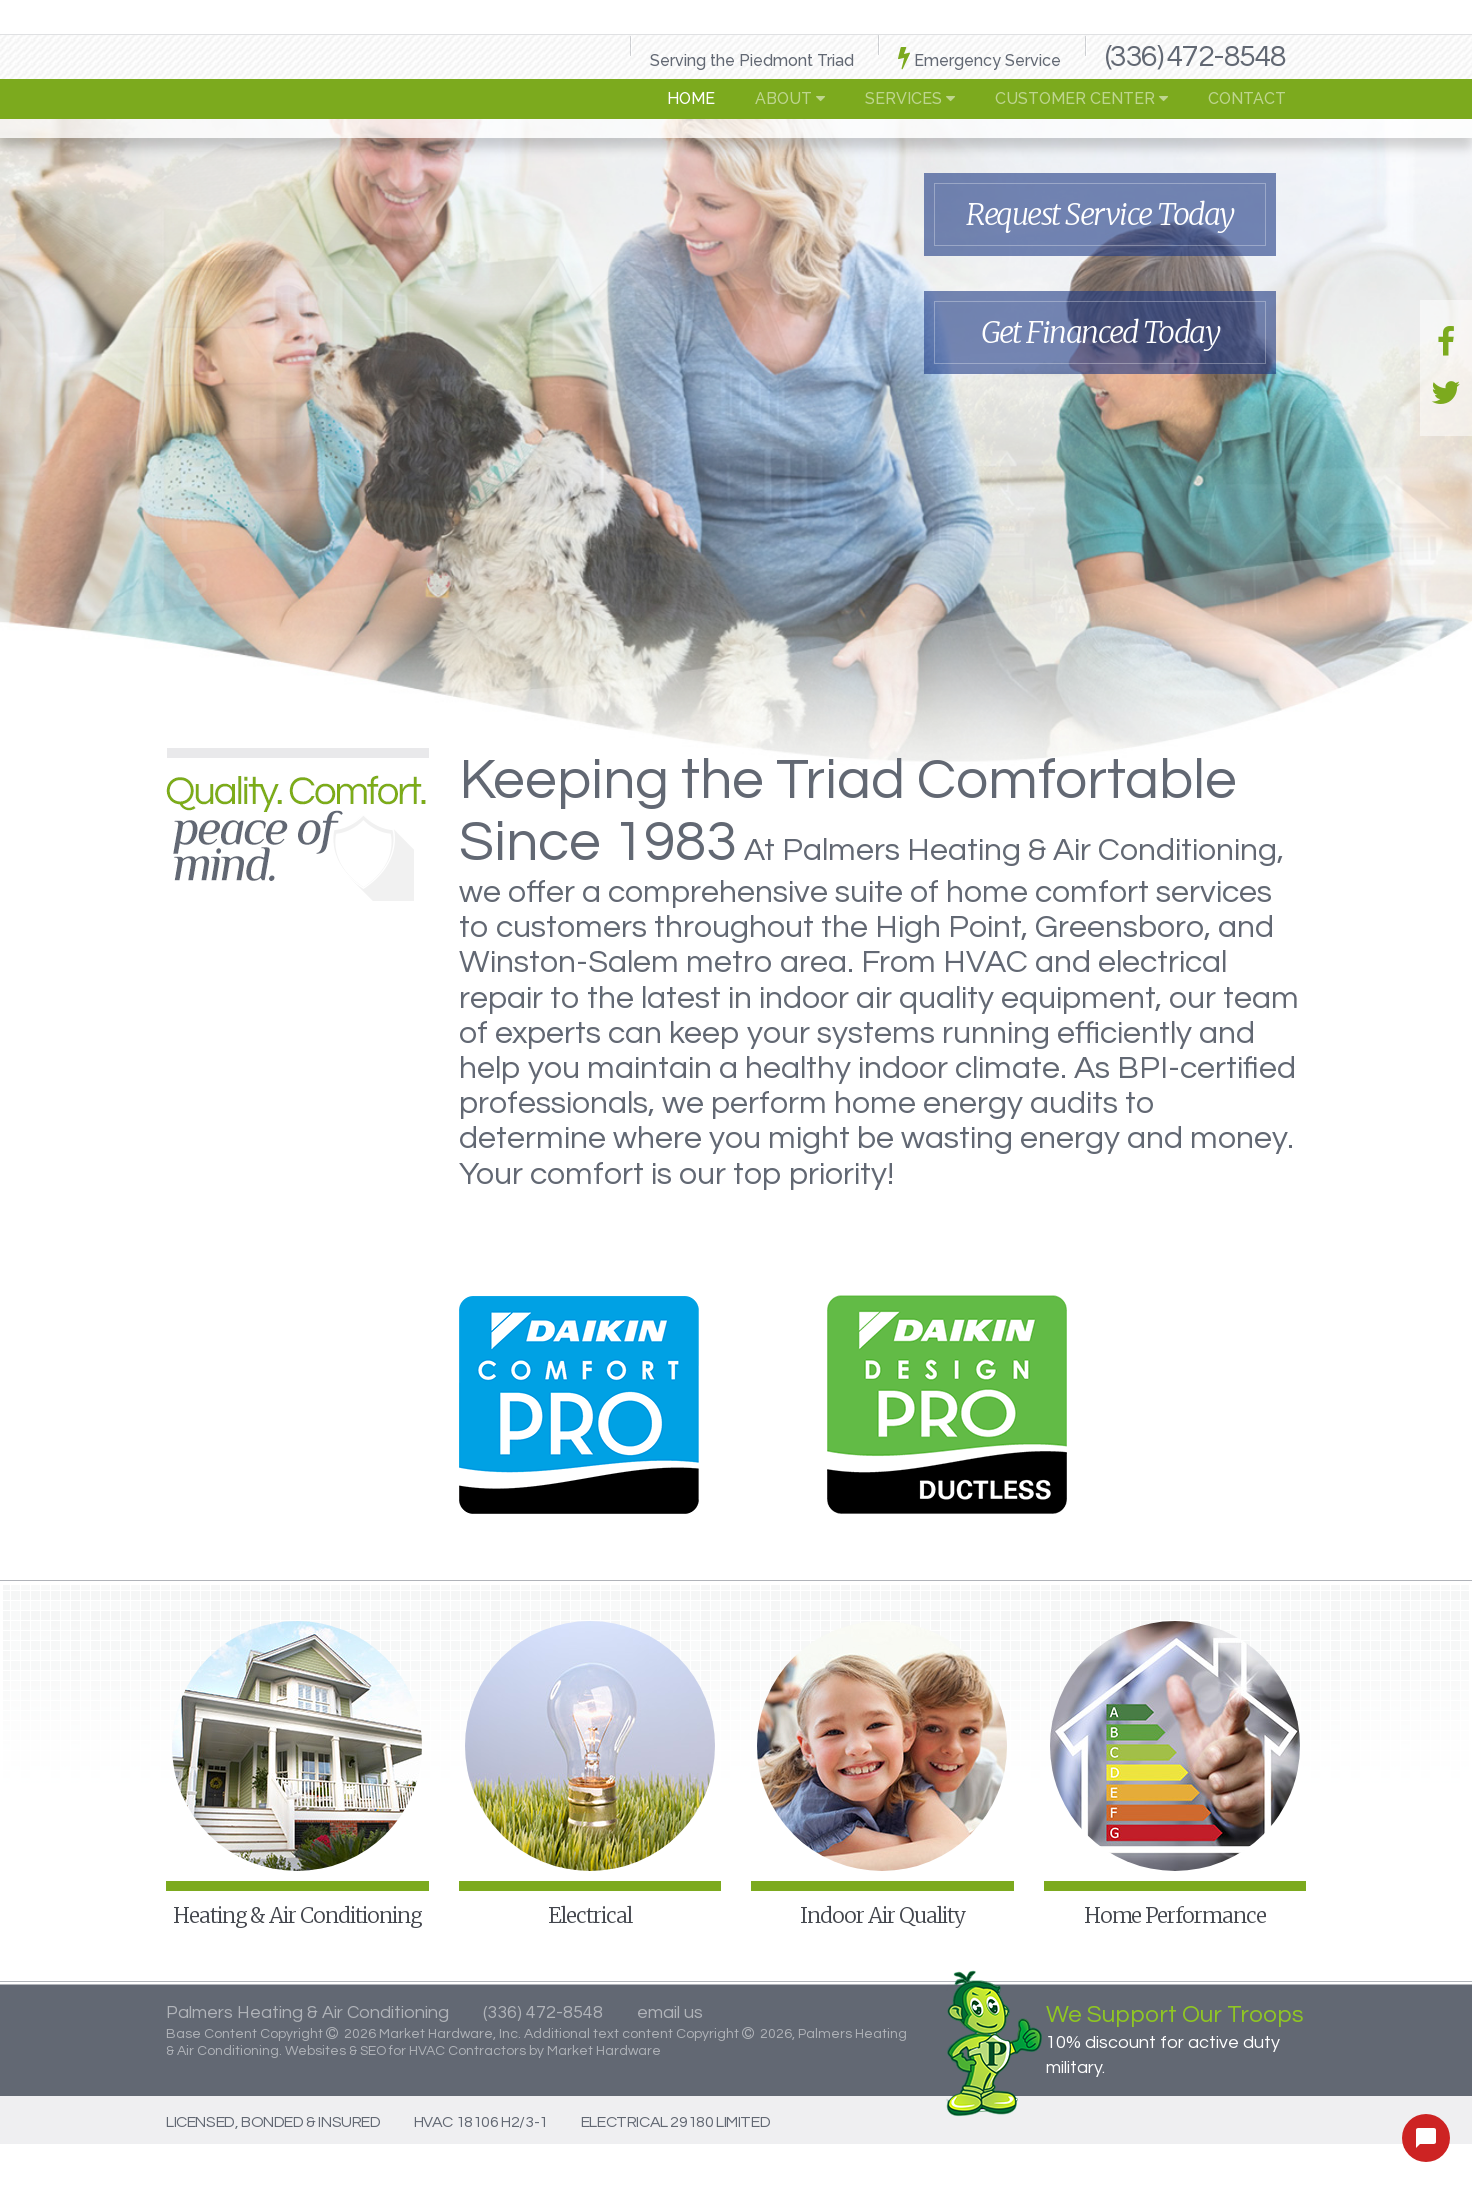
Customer (1081, 98)
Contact (1247, 98)
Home (691, 98)
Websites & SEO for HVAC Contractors (407, 2051)
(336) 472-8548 (1195, 56)
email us (670, 2012)
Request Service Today (1100, 214)
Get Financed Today (1100, 332)
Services (910, 98)
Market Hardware (604, 2051)
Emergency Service (979, 57)
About (790, 98)
